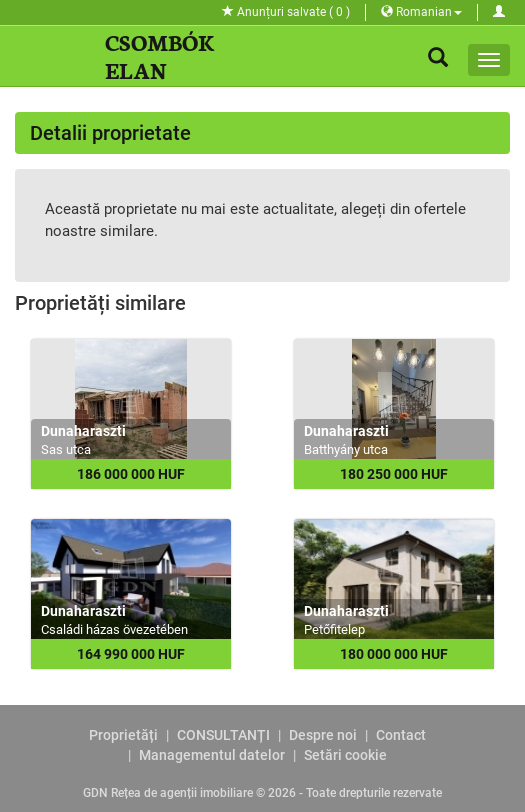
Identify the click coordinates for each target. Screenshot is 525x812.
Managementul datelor (212, 755)
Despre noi (323, 735)
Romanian (421, 12)
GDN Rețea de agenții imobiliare (168, 793)
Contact (401, 735)
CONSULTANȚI (223, 735)
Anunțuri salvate (286, 12)
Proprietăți (123, 735)
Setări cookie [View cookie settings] (345, 755)
